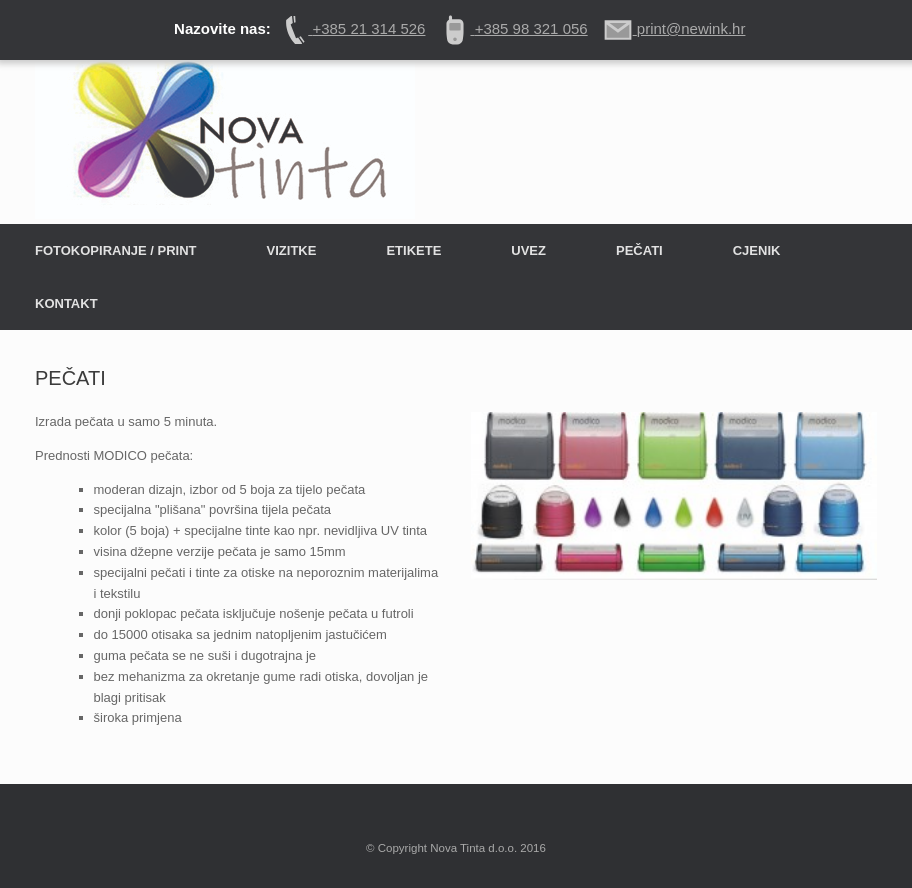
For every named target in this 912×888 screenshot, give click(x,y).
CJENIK (757, 250)
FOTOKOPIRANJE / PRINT (116, 250)
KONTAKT (66, 303)
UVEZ (528, 250)
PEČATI (639, 250)
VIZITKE (292, 250)
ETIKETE (413, 250)
